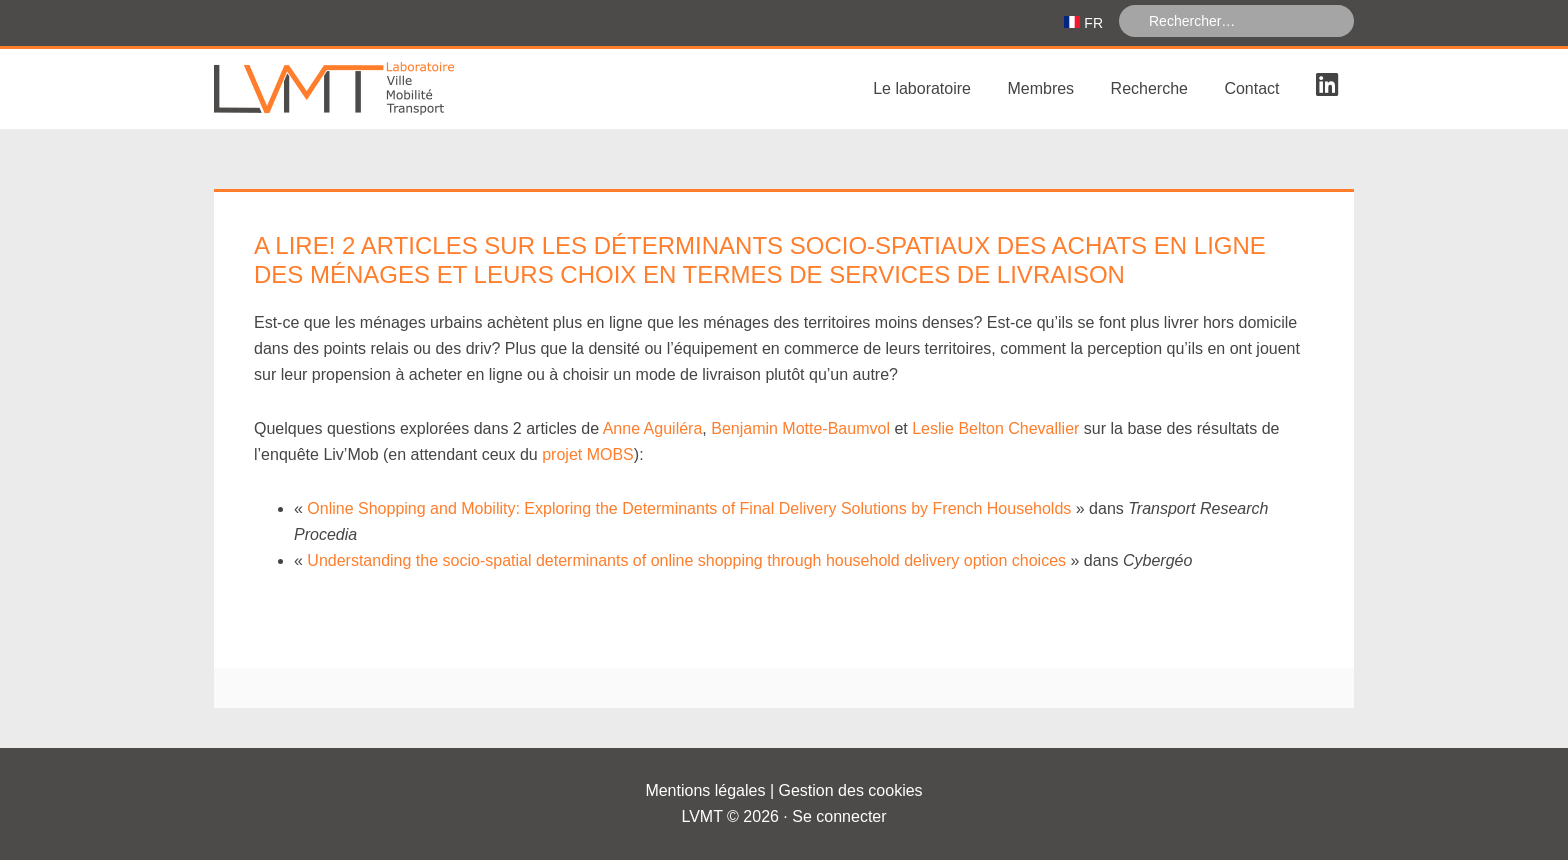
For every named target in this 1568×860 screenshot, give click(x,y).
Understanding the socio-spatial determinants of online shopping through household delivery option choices (686, 560)
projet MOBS (588, 454)
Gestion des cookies (851, 790)
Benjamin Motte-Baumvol (800, 428)
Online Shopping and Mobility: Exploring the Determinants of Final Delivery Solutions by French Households (689, 508)
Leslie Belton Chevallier (995, 428)
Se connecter (839, 816)
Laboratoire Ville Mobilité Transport (364, 89)
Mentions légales (705, 790)
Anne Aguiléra (653, 428)
